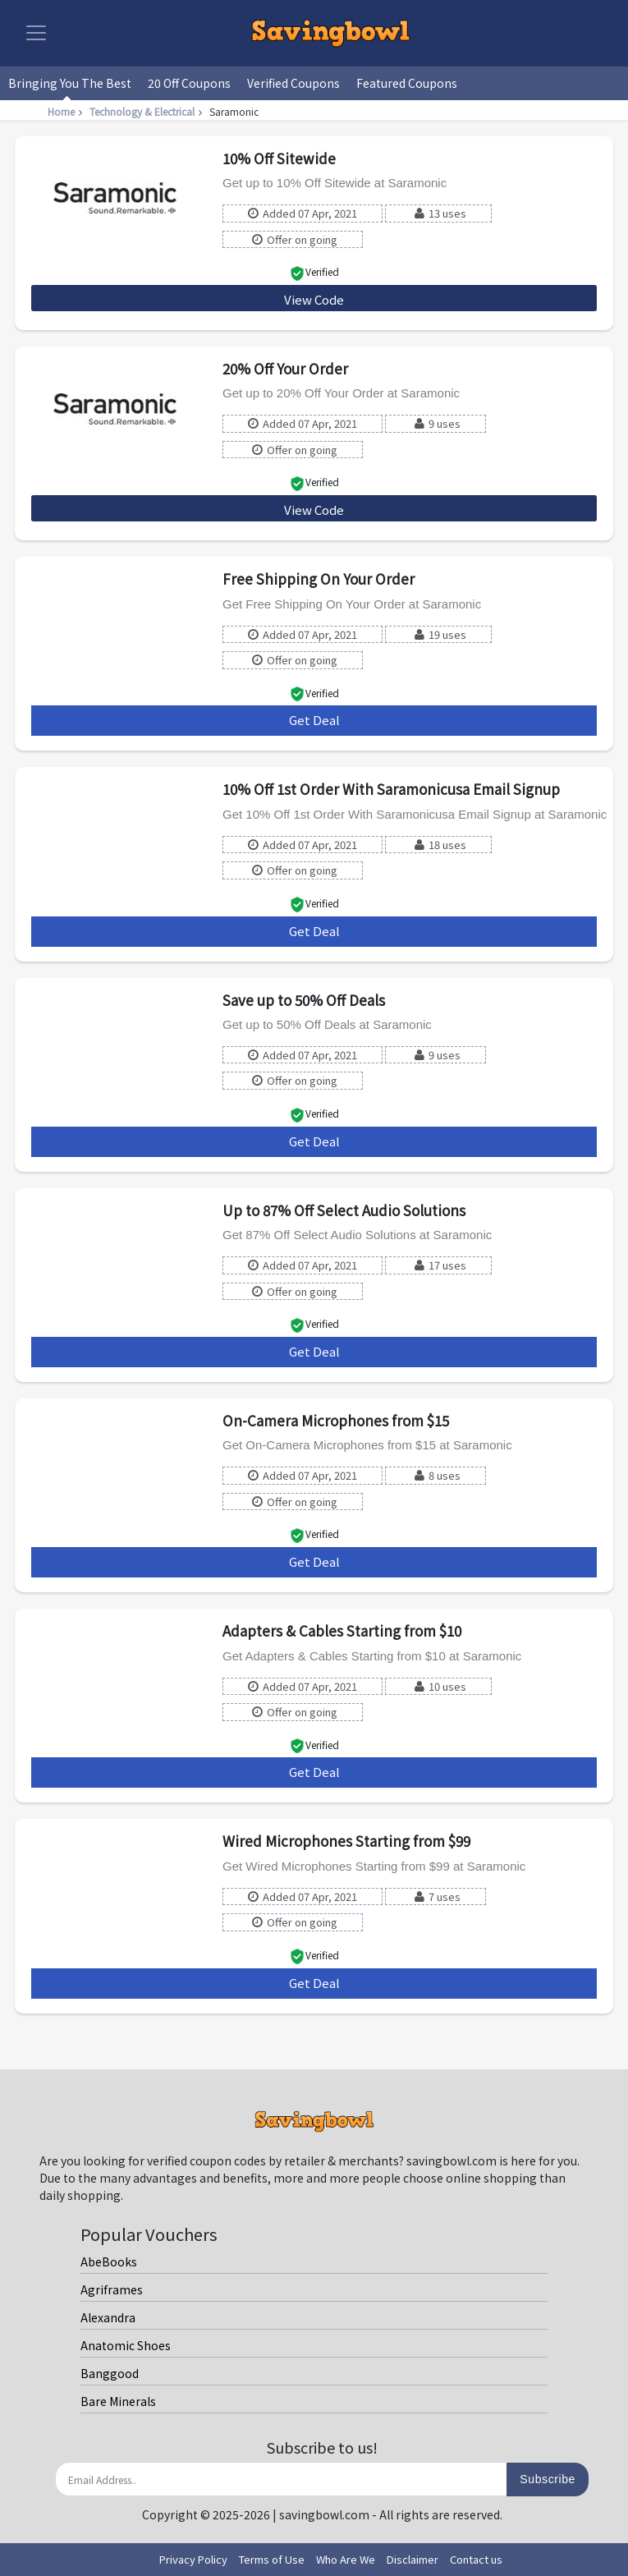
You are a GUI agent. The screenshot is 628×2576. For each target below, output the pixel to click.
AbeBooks (108, 2261)
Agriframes (111, 2289)
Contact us (476, 2559)
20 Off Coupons (189, 83)
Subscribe (547, 2479)
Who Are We (345, 2559)
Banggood (109, 2373)
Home (67, 111)
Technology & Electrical (147, 111)
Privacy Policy (193, 2559)
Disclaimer (412, 2559)
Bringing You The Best (69, 83)
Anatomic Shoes (125, 2345)
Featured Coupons (406, 83)
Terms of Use (272, 2559)
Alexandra (107, 2317)
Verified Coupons (293, 83)
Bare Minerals (118, 2401)
